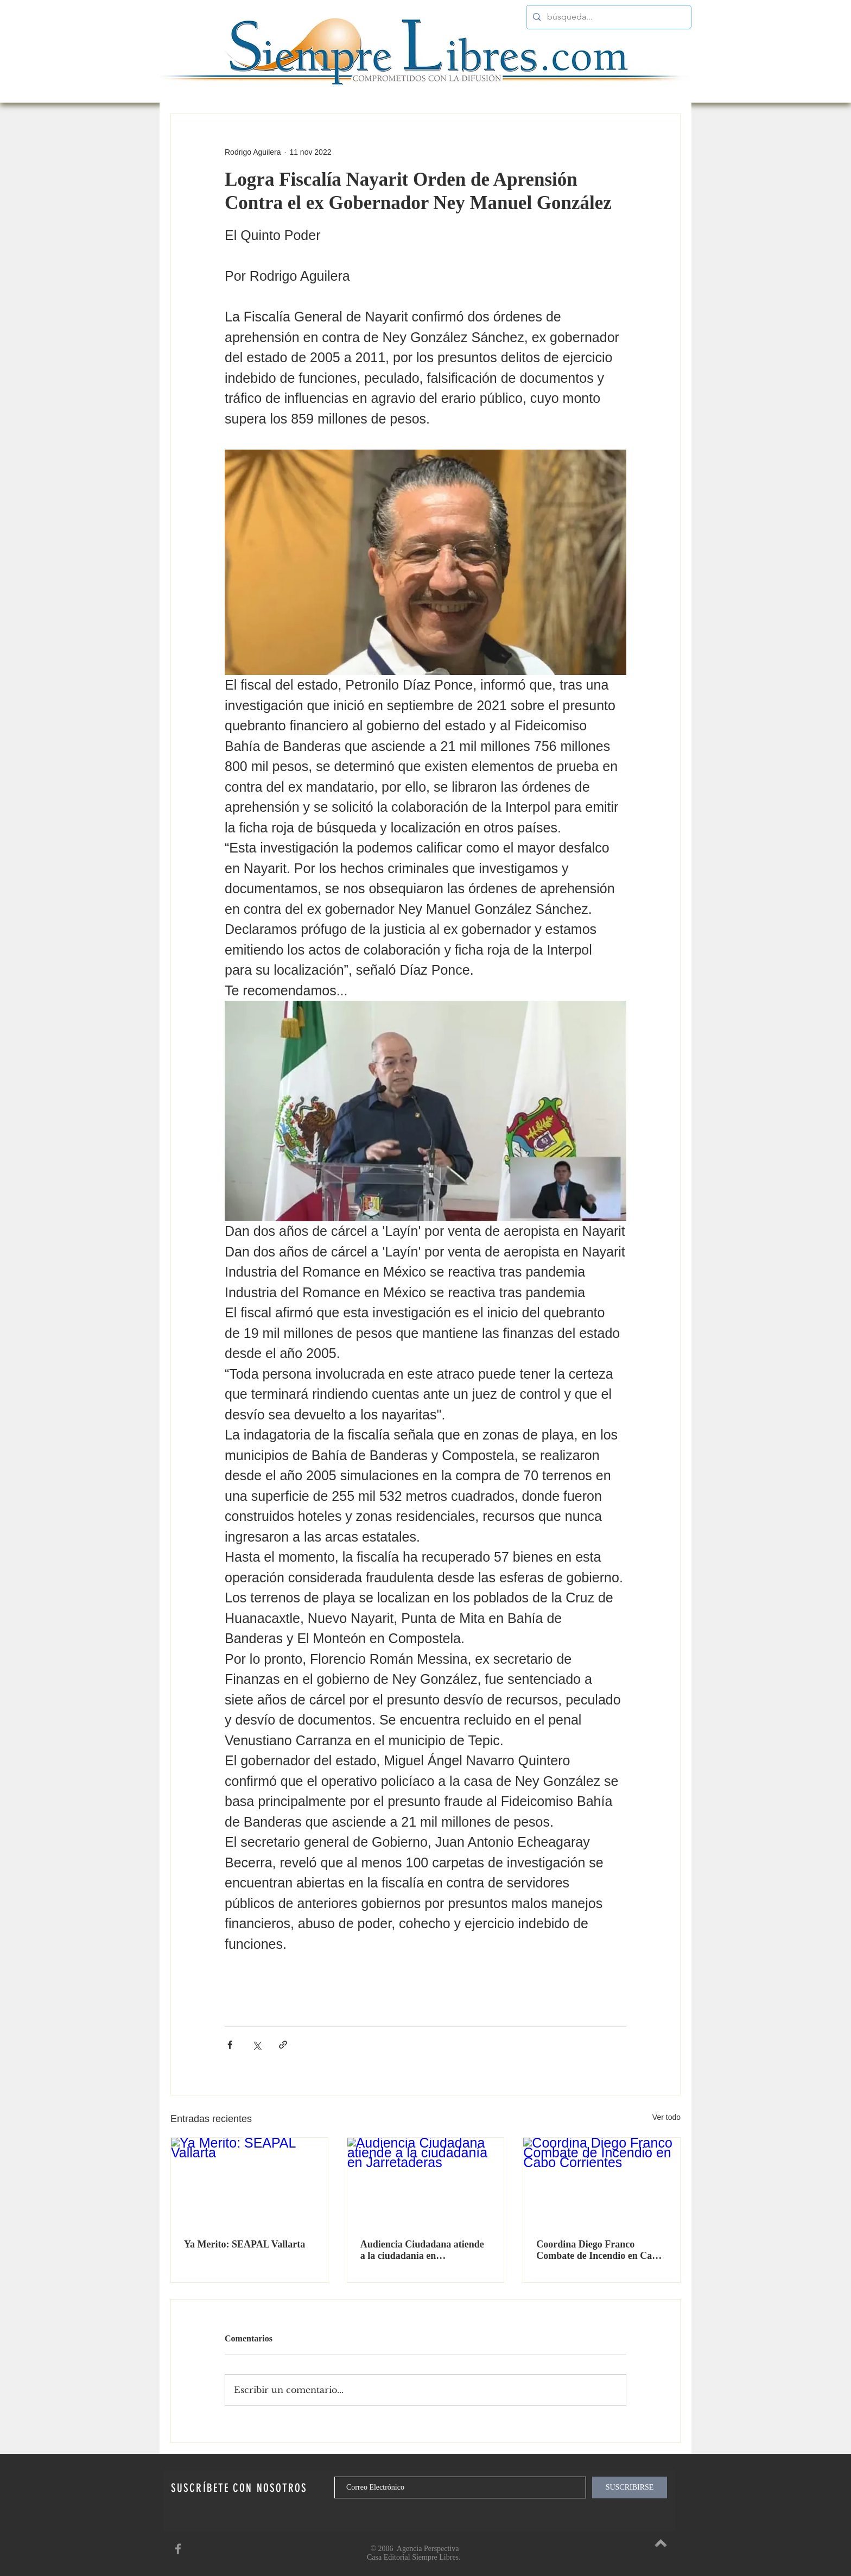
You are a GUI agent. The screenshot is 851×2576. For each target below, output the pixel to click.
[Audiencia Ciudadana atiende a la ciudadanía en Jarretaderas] (425, 2182)
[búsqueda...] (607, 17)
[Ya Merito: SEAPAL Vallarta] (249, 2182)
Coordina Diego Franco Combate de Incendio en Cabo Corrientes (599, 2250)
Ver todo (666, 2117)
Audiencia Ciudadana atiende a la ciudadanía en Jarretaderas (422, 2250)
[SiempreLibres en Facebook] (178, 2549)
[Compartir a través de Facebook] (230, 2045)
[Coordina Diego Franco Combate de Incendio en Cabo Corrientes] (601, 2182)
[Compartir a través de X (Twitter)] (256, 2045)
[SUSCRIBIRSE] (629, 2487)
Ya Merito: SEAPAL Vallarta (244, 2244)
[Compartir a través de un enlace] (283, 2045)
